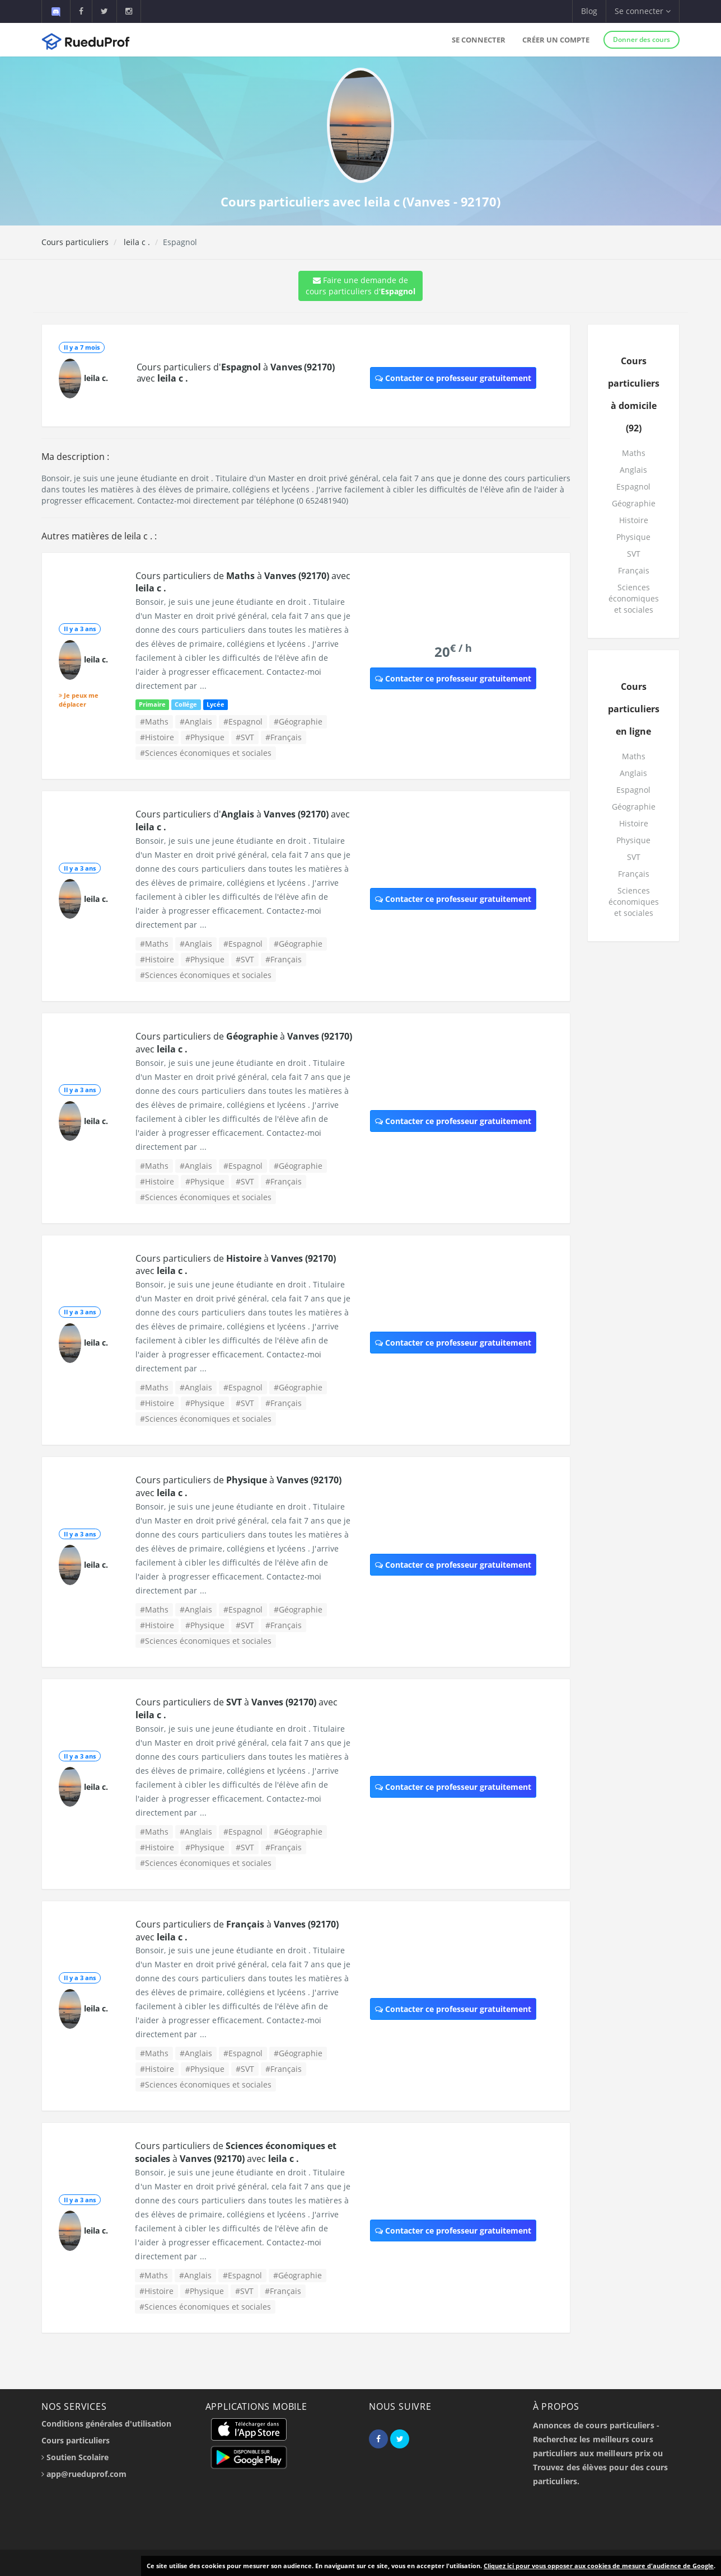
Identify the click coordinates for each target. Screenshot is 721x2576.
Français (633, 570)
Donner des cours (641, 39)
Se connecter (478, 40)
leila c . (135, 242)
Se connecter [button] (643, 11)
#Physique (204, 737)
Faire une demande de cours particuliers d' (360, 286)
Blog (589, 11)
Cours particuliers (75, 242)
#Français (283, 737)
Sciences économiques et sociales (633, 598)
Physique (633, 537)
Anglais (633, 469)
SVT (633, 553)
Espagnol (633, 486)
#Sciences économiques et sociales (205, 753)
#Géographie (298, 721)
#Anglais (196, 721)
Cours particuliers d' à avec (236, 372)
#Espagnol (243, 721)
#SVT (245, 737)
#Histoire (157, 737)
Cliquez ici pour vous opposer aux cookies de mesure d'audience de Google (599, 2565)
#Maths (154, 721)
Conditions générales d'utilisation (106, 2423)
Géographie (634, 503)
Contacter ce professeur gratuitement (453, 378)
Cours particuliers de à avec (235, 2152)
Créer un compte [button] (555, 40)
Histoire (633, 520)
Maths (633, 453)
